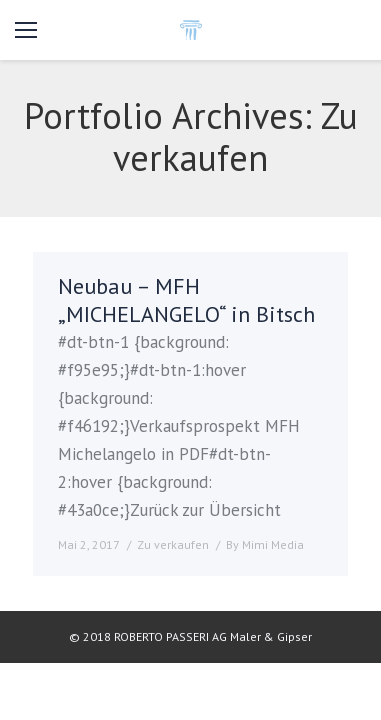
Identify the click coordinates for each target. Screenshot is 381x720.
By (265, 544)
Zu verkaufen (173, 544)
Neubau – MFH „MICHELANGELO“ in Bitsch (186, 300)
